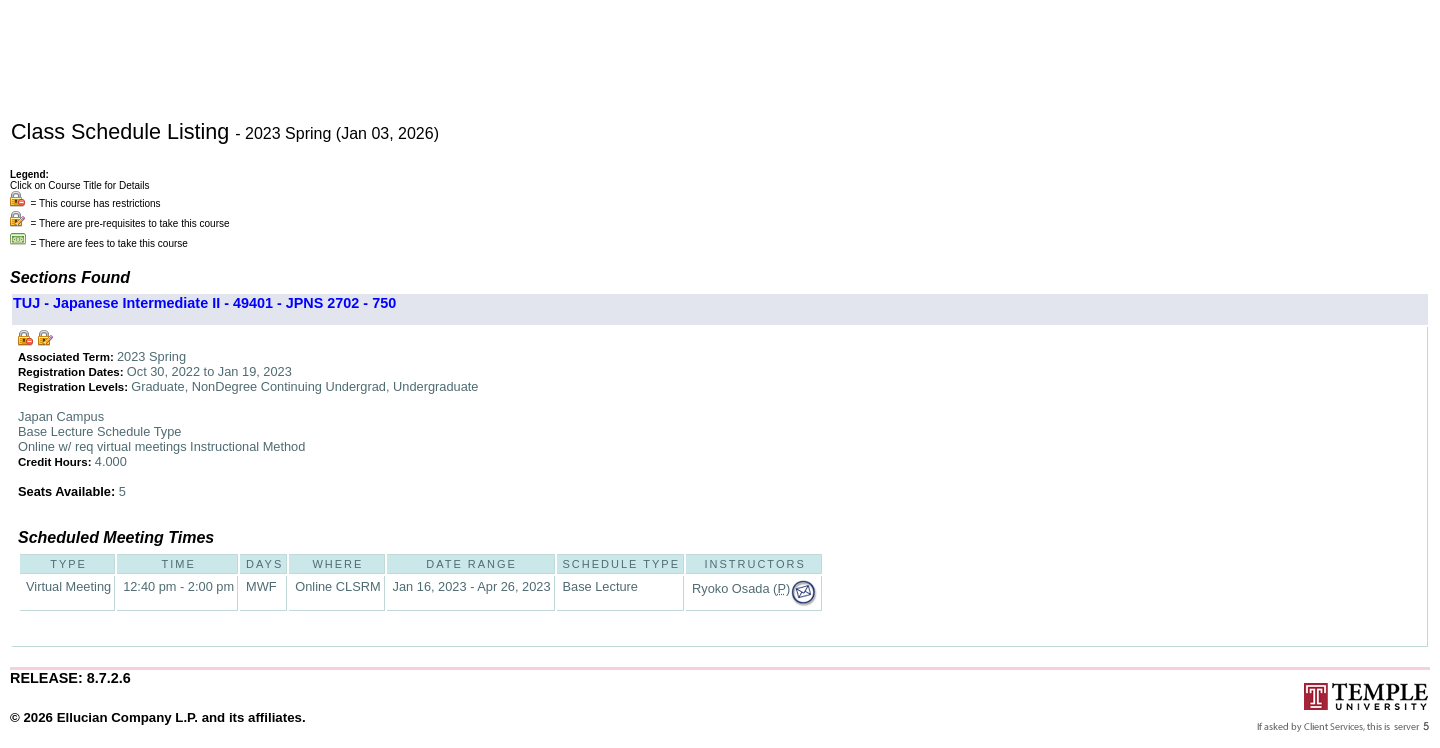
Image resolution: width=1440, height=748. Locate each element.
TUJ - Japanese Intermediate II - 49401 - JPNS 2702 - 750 (204, 303)
